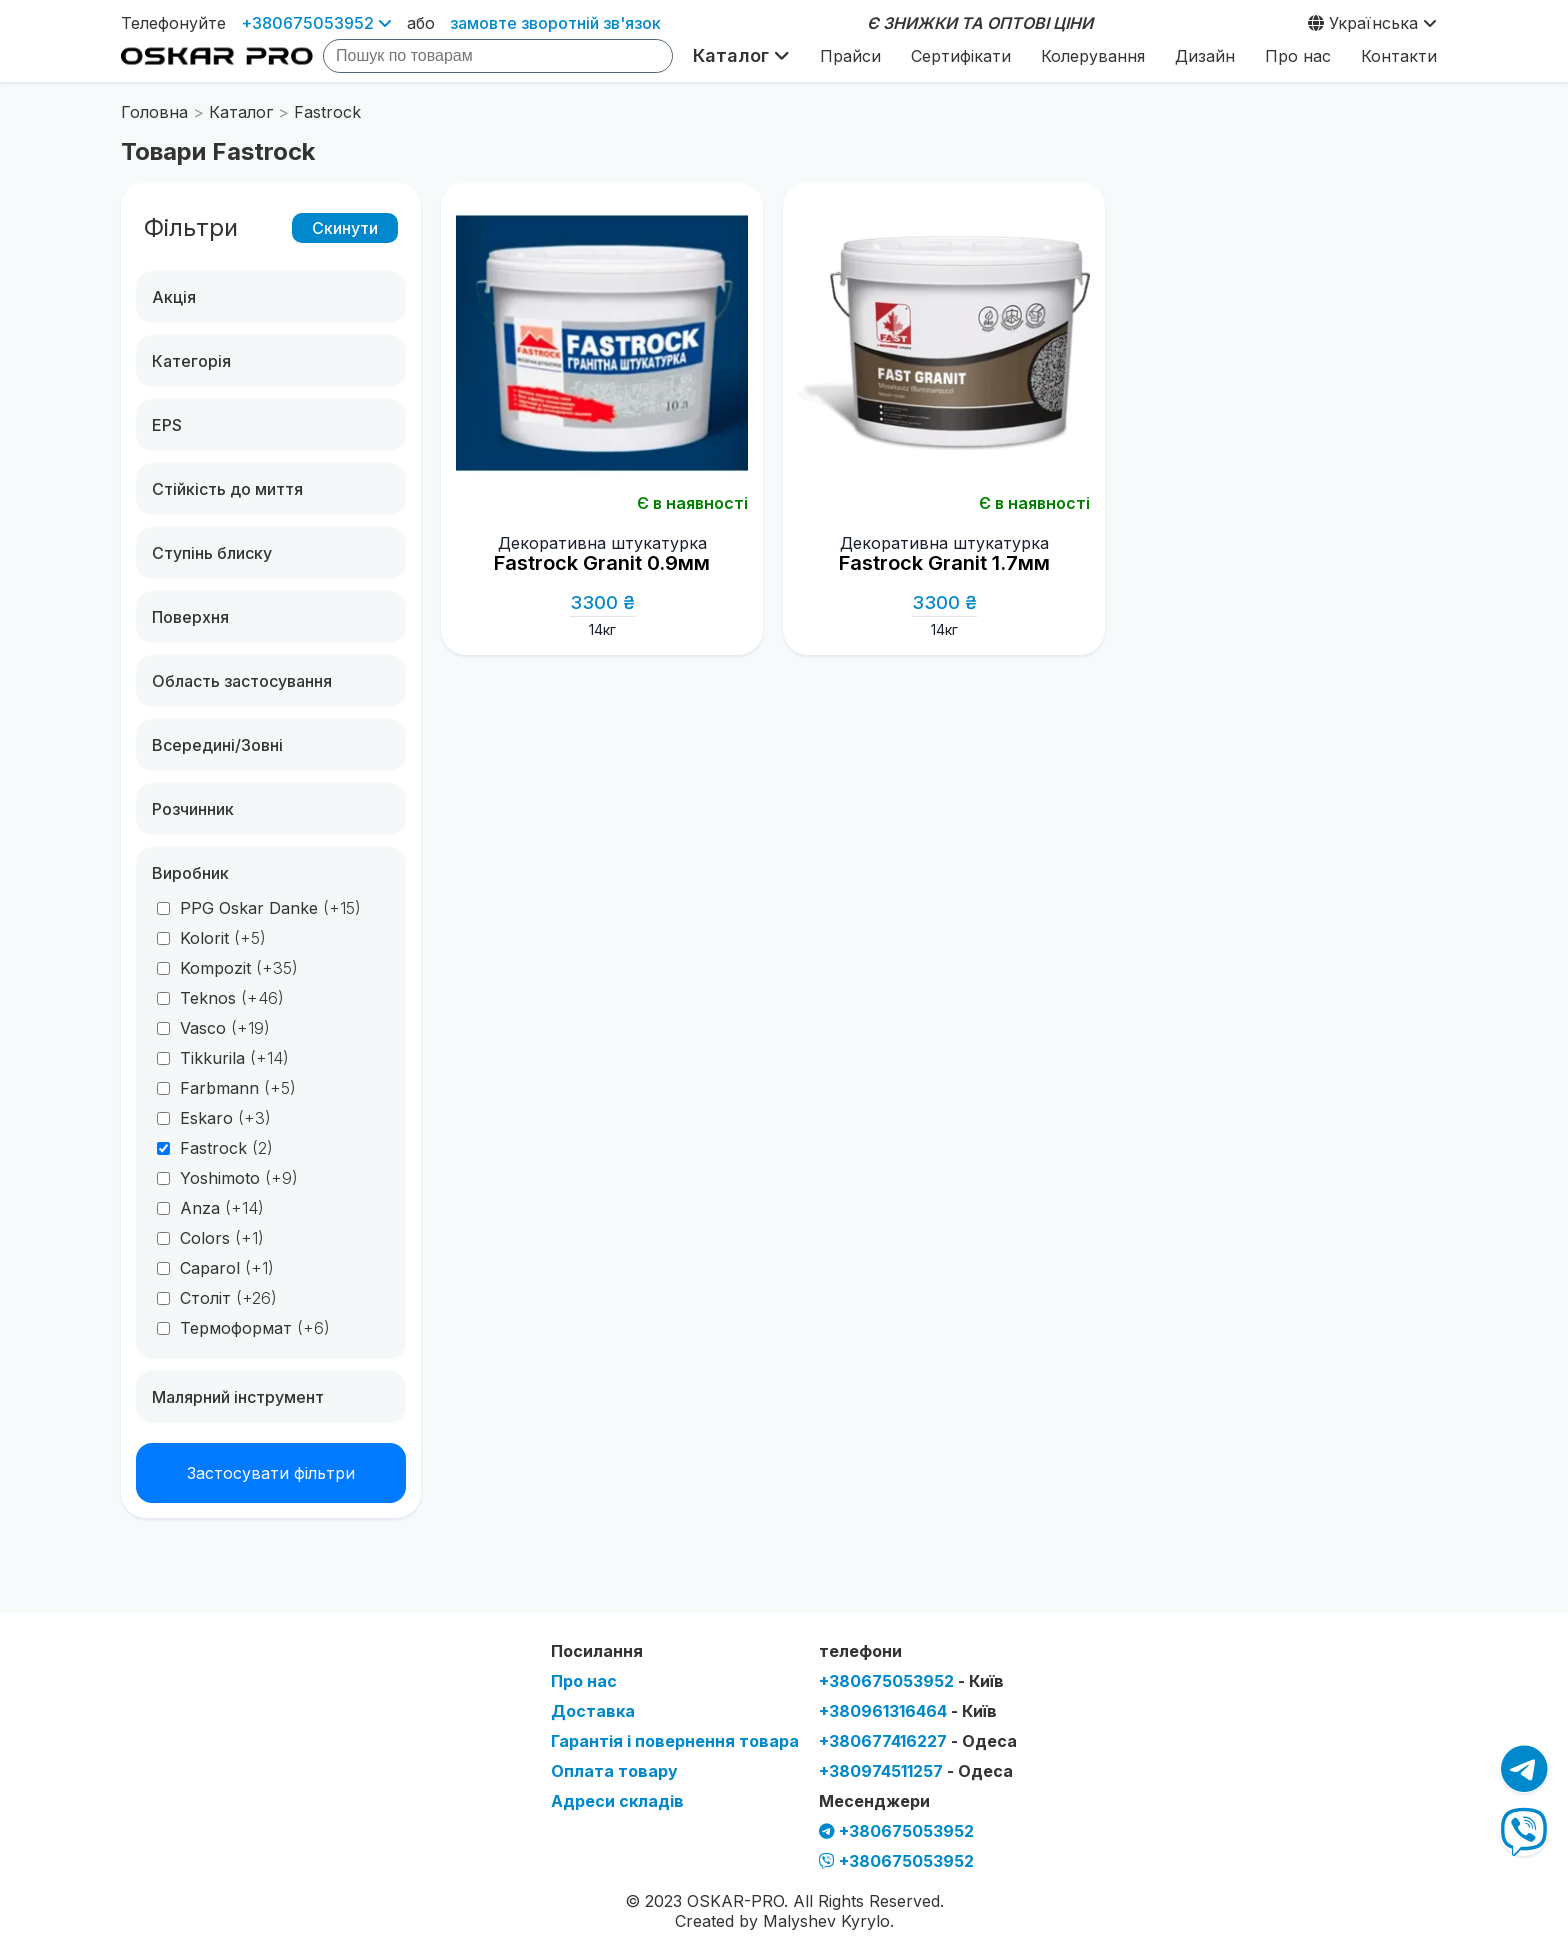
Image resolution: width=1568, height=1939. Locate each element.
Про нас (1298, 56)
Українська (1372, 23)
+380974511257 (916, 1771)
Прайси (850, 56)
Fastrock (327, 112)
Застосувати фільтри (271, 1473)
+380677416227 (918, 1741)
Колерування (1093, 56)
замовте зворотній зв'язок (555, 23)
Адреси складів (617, 1801)
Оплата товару (614, 1771)
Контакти (1399, 56)
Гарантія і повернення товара (675, 1741)
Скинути (345, 228)
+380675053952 (316, 23)
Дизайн (1205, 56)
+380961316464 (908, 1711)
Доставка (593, 1711)
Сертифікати (961, 56)
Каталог (741, 55)
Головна (154, 112)
